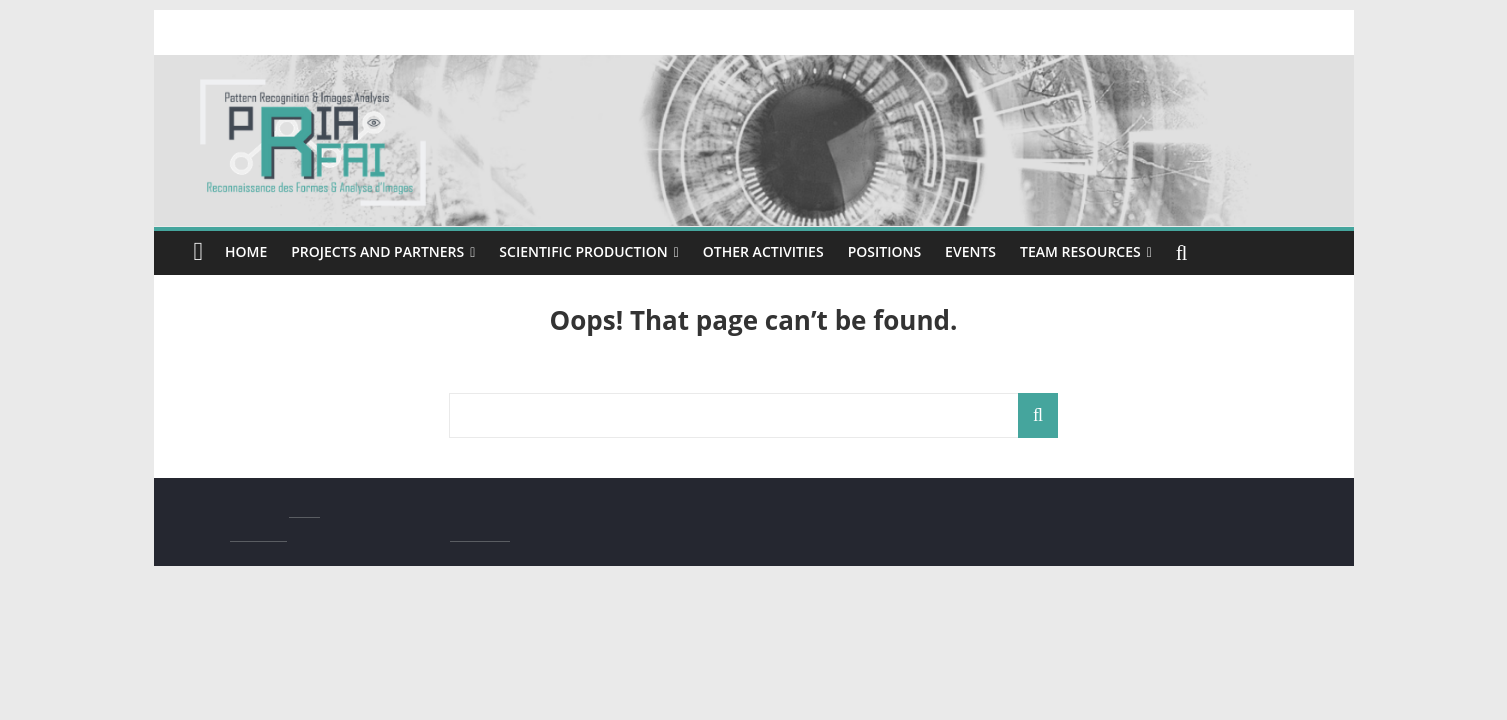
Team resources (1133, 251)
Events (1016, 251)
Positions (926, 251)
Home (247, 251)
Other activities (796, 251)
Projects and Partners (385, 251)
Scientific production (602, 251)
